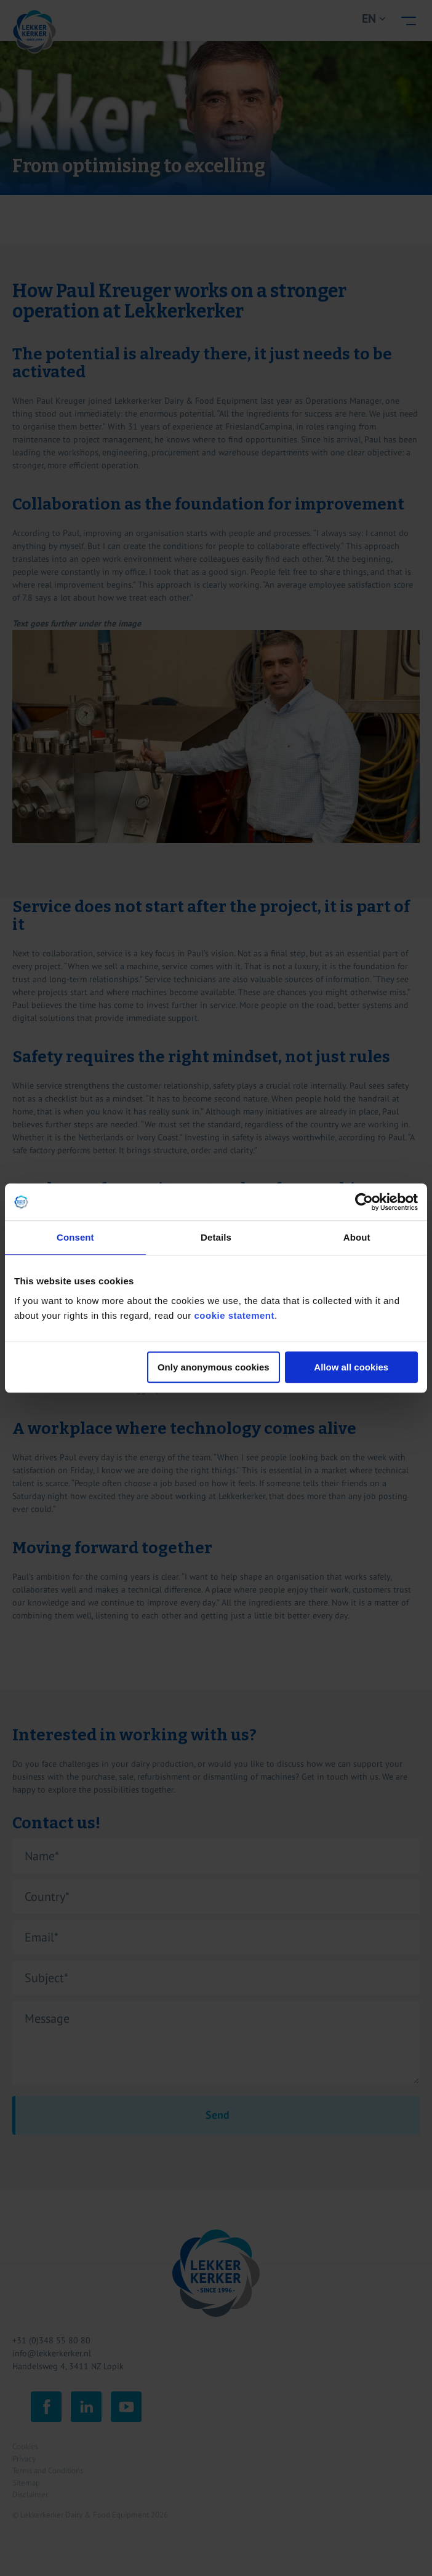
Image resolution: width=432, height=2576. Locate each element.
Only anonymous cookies (214, 1367)
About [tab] (356, 1237)
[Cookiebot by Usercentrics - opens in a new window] (364, 1202)
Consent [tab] (75, 1237)
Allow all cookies (351, 1367)
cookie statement (234, 1315)
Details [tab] (216, 1237)
